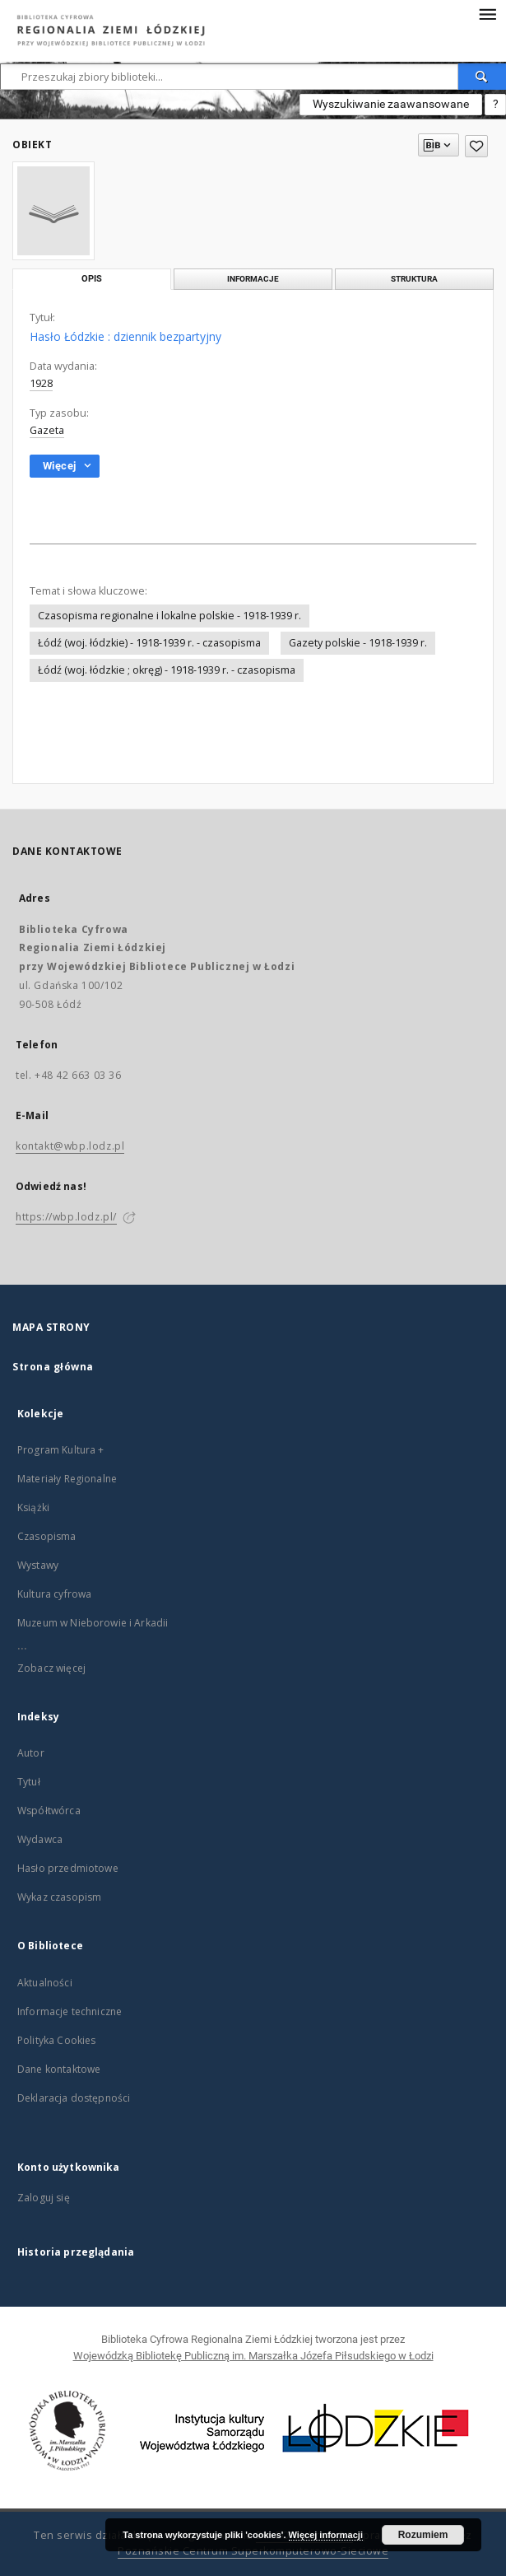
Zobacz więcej (51, 1668)
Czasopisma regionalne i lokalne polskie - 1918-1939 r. (169, 616)
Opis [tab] (91, 278)
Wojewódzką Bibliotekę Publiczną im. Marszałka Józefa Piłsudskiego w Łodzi (253, 2356)
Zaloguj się (43, 2198)
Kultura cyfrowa (54, 1594)
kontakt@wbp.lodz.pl (70, 1146)
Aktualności (44, 1983)
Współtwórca (49, 1811)
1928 (41, 383)
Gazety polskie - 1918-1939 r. (358, 643)
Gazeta (47, 430)
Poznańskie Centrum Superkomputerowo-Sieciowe (253, 2551)
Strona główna (53, 1367)
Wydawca (40, 1839)
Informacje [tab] (253, 278)
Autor (30, 1753)
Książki (33, 1507)
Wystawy (37, 1565)
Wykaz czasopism (59, 1897)
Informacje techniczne (69, 2011)
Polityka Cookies (56, 2040)
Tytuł (28, 1782)
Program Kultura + (60, 1450)
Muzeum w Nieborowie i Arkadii (92, 1623)
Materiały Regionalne (67, 1479)
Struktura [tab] (414, 278)
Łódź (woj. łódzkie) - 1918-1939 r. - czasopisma (149, 643)
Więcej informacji (326, 2535)
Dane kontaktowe (58, 2069)
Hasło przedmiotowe (67, 1868)
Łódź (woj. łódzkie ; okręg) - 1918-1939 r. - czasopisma (166, 670)
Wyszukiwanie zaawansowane (391, 103)
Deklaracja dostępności (73, 2098)
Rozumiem (423, 2535)
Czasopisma (47, 1536)
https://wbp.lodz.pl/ (66, 1217)
